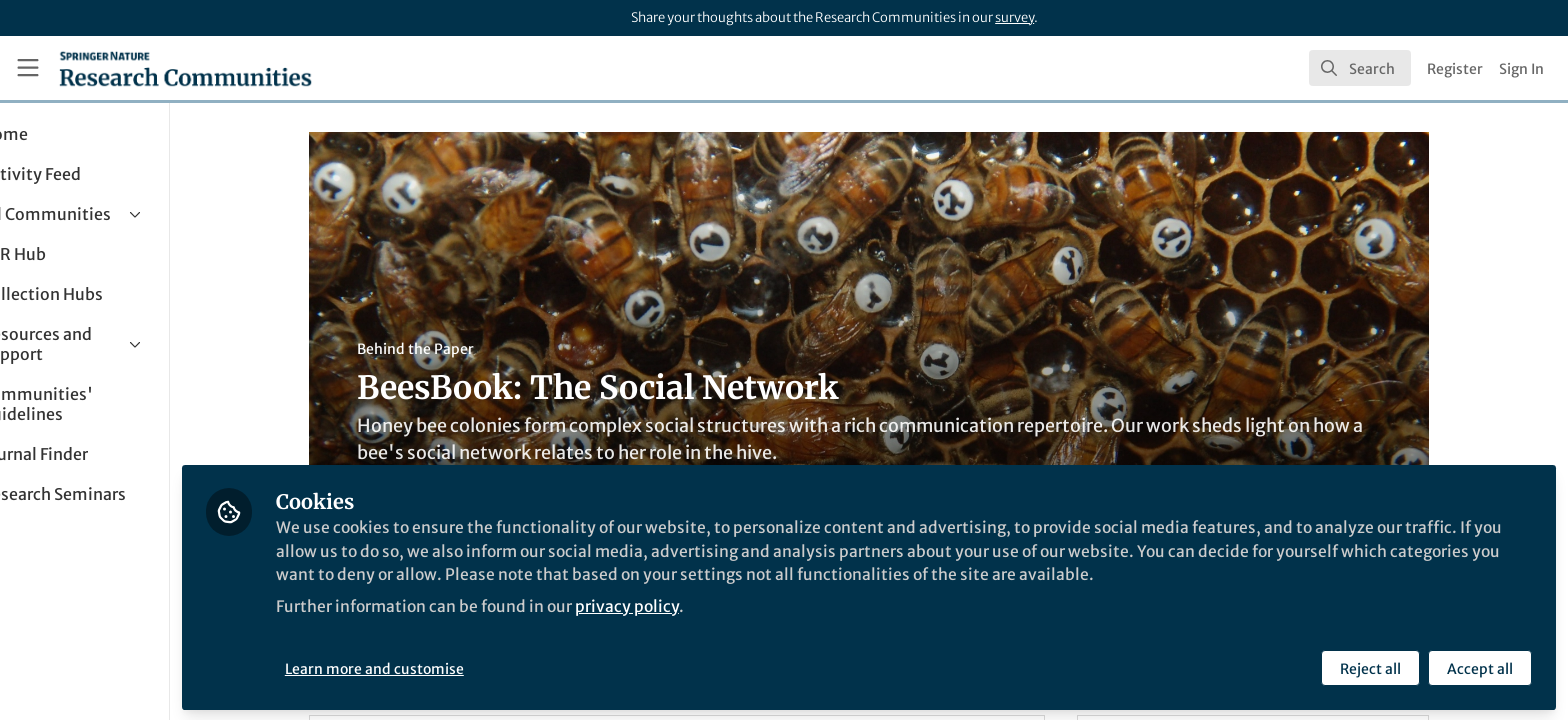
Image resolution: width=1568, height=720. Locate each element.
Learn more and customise (460, 667)
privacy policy (718, 604)
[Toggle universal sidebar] (28, 68)
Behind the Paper (458, 349)
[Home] (185, 68)
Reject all (1370, 667)
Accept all (1480, 667)
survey (1014, 17)
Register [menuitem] (1455, 69)
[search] (1360, 68)
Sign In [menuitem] (1521, 69)
